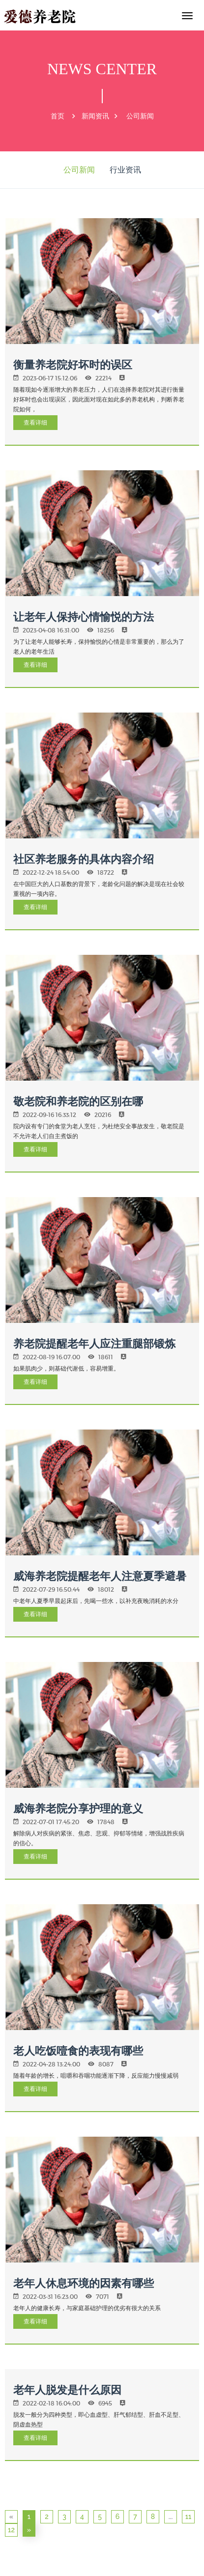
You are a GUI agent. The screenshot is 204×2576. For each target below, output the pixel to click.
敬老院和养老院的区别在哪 (78, 1101)
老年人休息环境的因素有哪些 (83, 2283)
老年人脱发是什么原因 (67, 2389)
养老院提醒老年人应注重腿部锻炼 (94, 1343)
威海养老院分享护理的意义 (78, 1808)
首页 (57, 116)
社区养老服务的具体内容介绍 (83, 859)
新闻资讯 (95, 116)
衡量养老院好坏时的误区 (72, 364)
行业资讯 (125, 170)
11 (188, 2516)
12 (11, 2530)
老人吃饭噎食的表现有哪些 (78, 2050)
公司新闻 (140, 116)
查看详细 (35, 422)
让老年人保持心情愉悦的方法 (83, 616)
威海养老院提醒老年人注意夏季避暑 (99, 1576)
